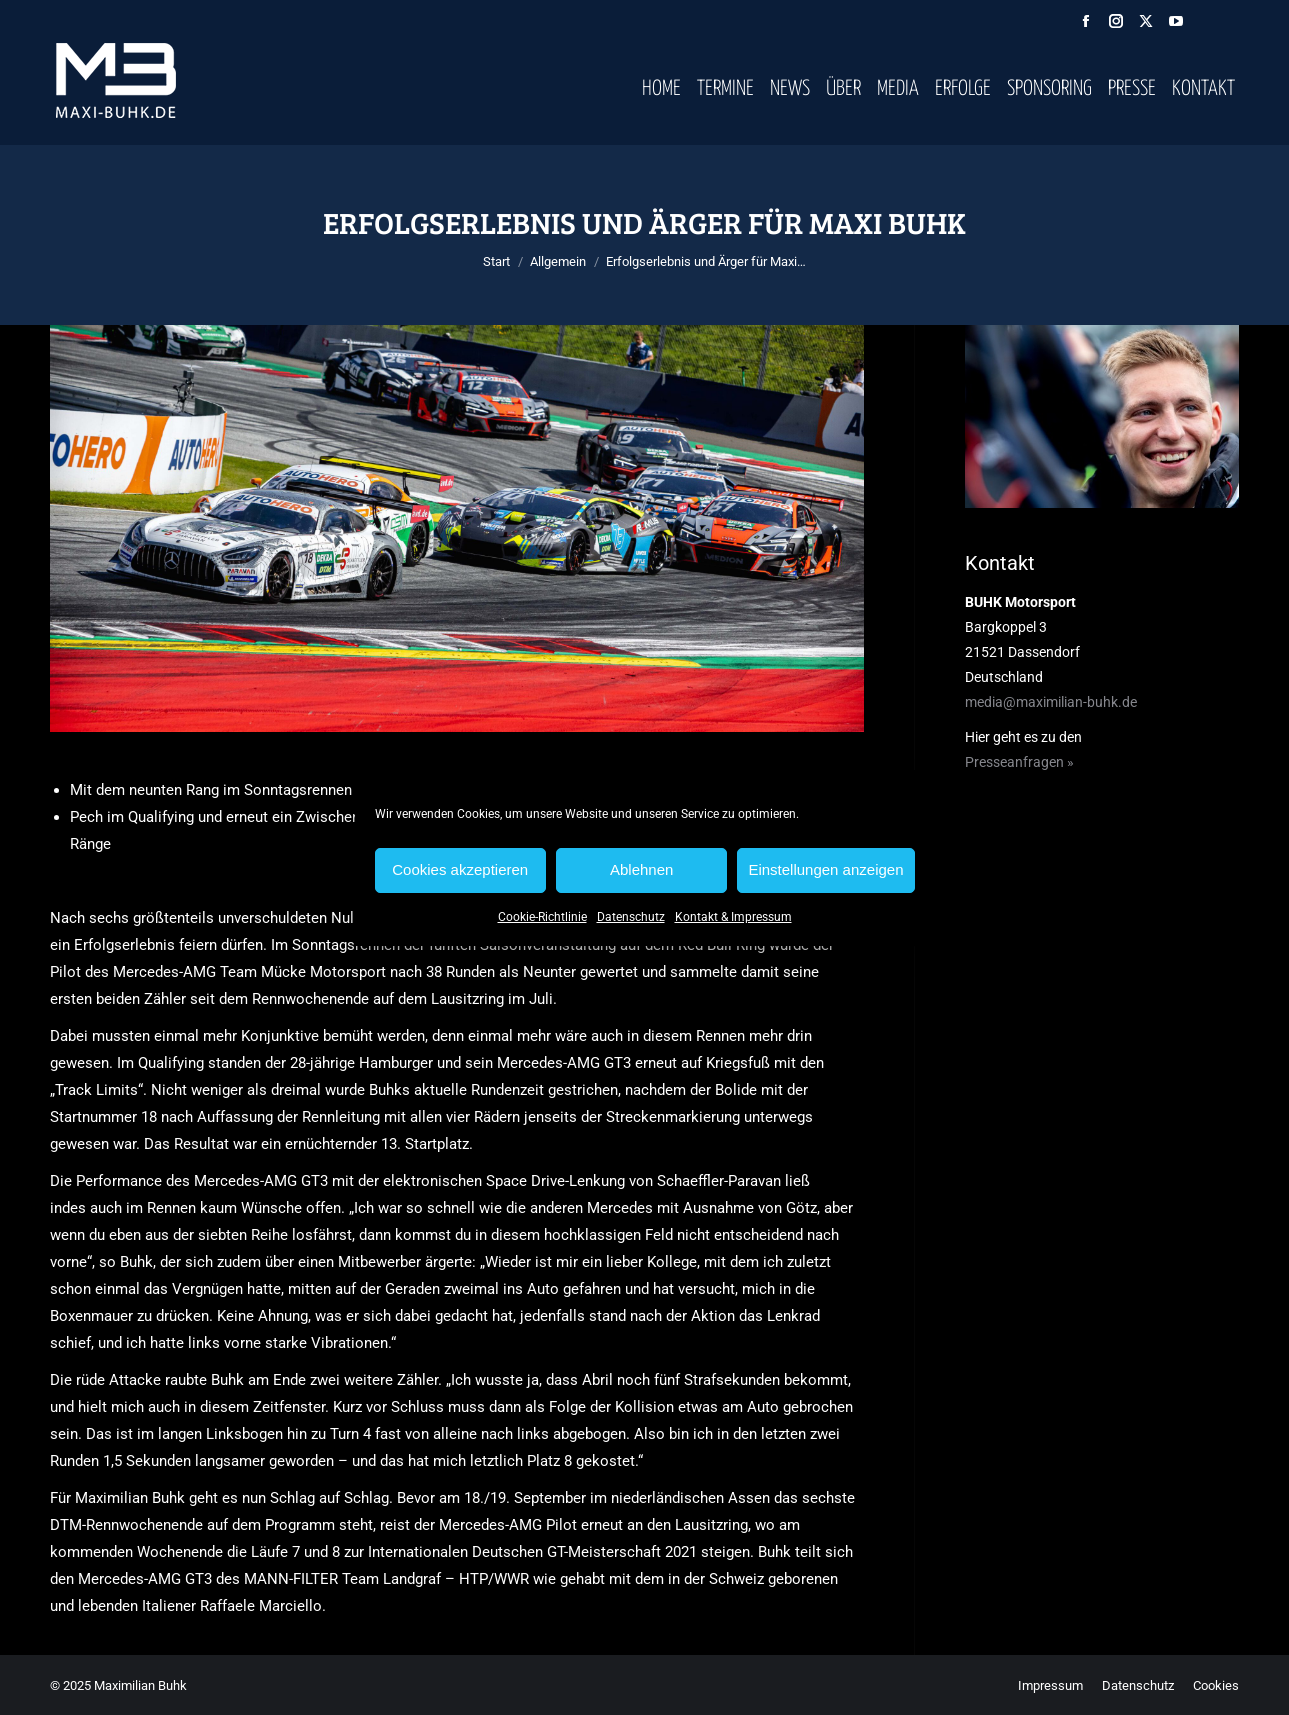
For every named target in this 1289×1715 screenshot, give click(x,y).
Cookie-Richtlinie (542, 917)
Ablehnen (641, 869)
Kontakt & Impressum (733, 917)
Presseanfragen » (1019, 762)
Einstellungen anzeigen (825, 869)
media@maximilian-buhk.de (1051, 702)
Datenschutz (631, 917)
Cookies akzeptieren (460, 869)
